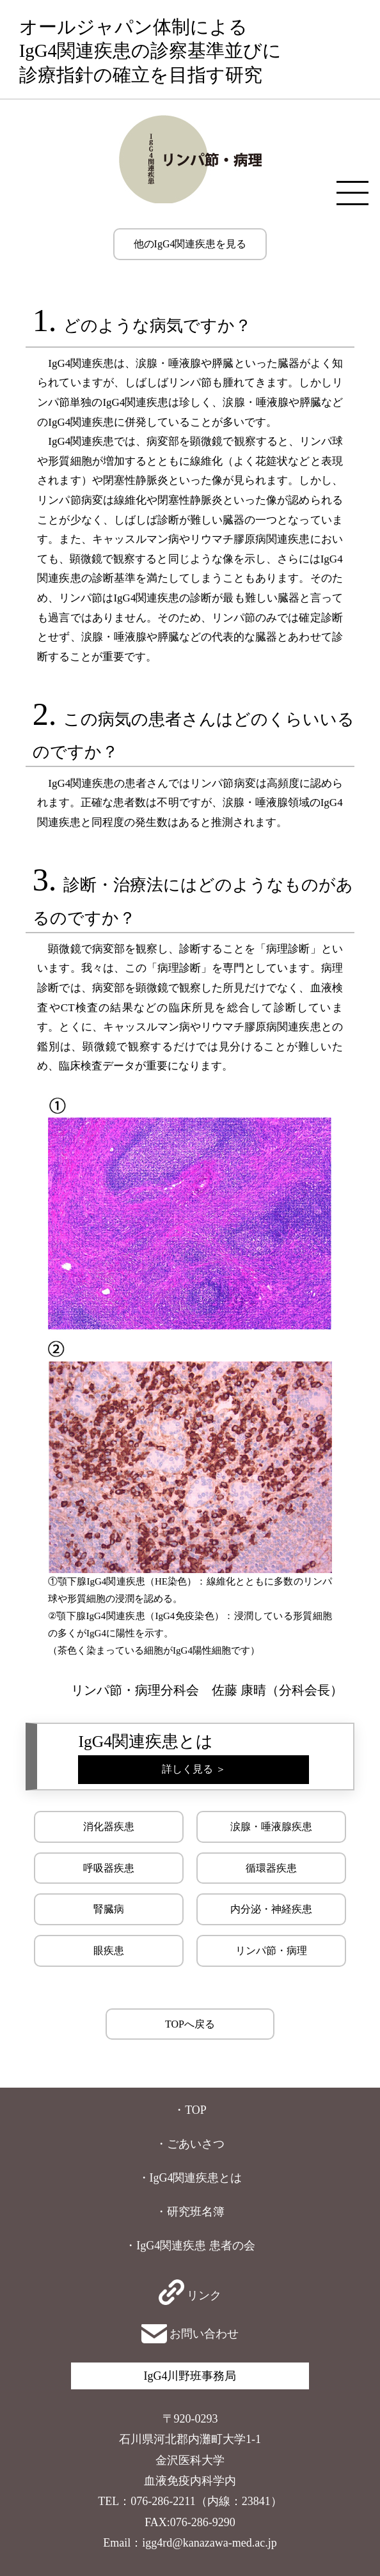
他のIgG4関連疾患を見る (190, 243)
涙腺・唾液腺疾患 (271, 1826)
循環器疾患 (271, 1868)
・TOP (190, 2110)
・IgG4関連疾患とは (190, 2177)
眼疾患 (108, 1950)
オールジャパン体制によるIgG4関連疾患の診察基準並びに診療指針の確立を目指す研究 (150, 51)
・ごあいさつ (190, 2144)
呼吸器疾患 (108, 1868)
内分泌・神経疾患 (271, 1909)
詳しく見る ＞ (194, 1769)
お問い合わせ (190, 2333)
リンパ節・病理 (271, 1950)
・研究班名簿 (190, 2211)
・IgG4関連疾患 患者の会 (190, 2245)
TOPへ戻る (190, 2024)
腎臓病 (108, 1909)
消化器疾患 (108, 1826)
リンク (190, 2295)
